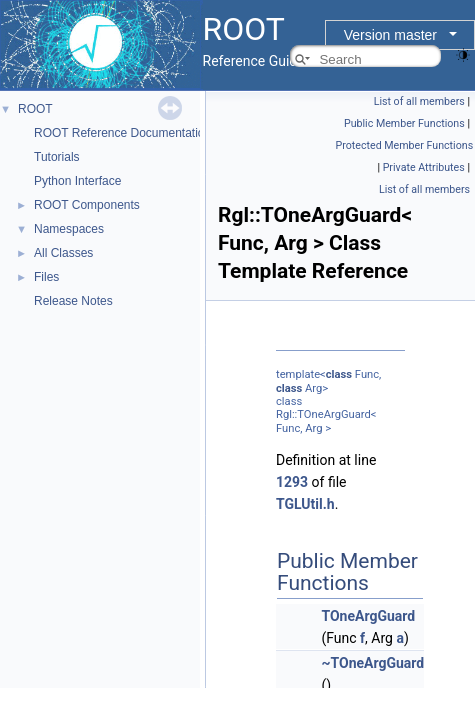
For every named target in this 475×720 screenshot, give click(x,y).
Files (46, 277)
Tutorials (57, 157)
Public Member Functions (404, 123)
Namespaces (69, 229)
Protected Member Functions (405, 145)
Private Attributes (424, 167)
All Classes (63, 253)
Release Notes (73, 301)
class (339, 374)
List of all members (419, 101)
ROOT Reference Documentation (122, 133)
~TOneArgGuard (372, 663)
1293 (292, 482)
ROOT (35, 109)
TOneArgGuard (368, 616)
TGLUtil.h (305, 504)
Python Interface (77, 181)
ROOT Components (87, 205)
